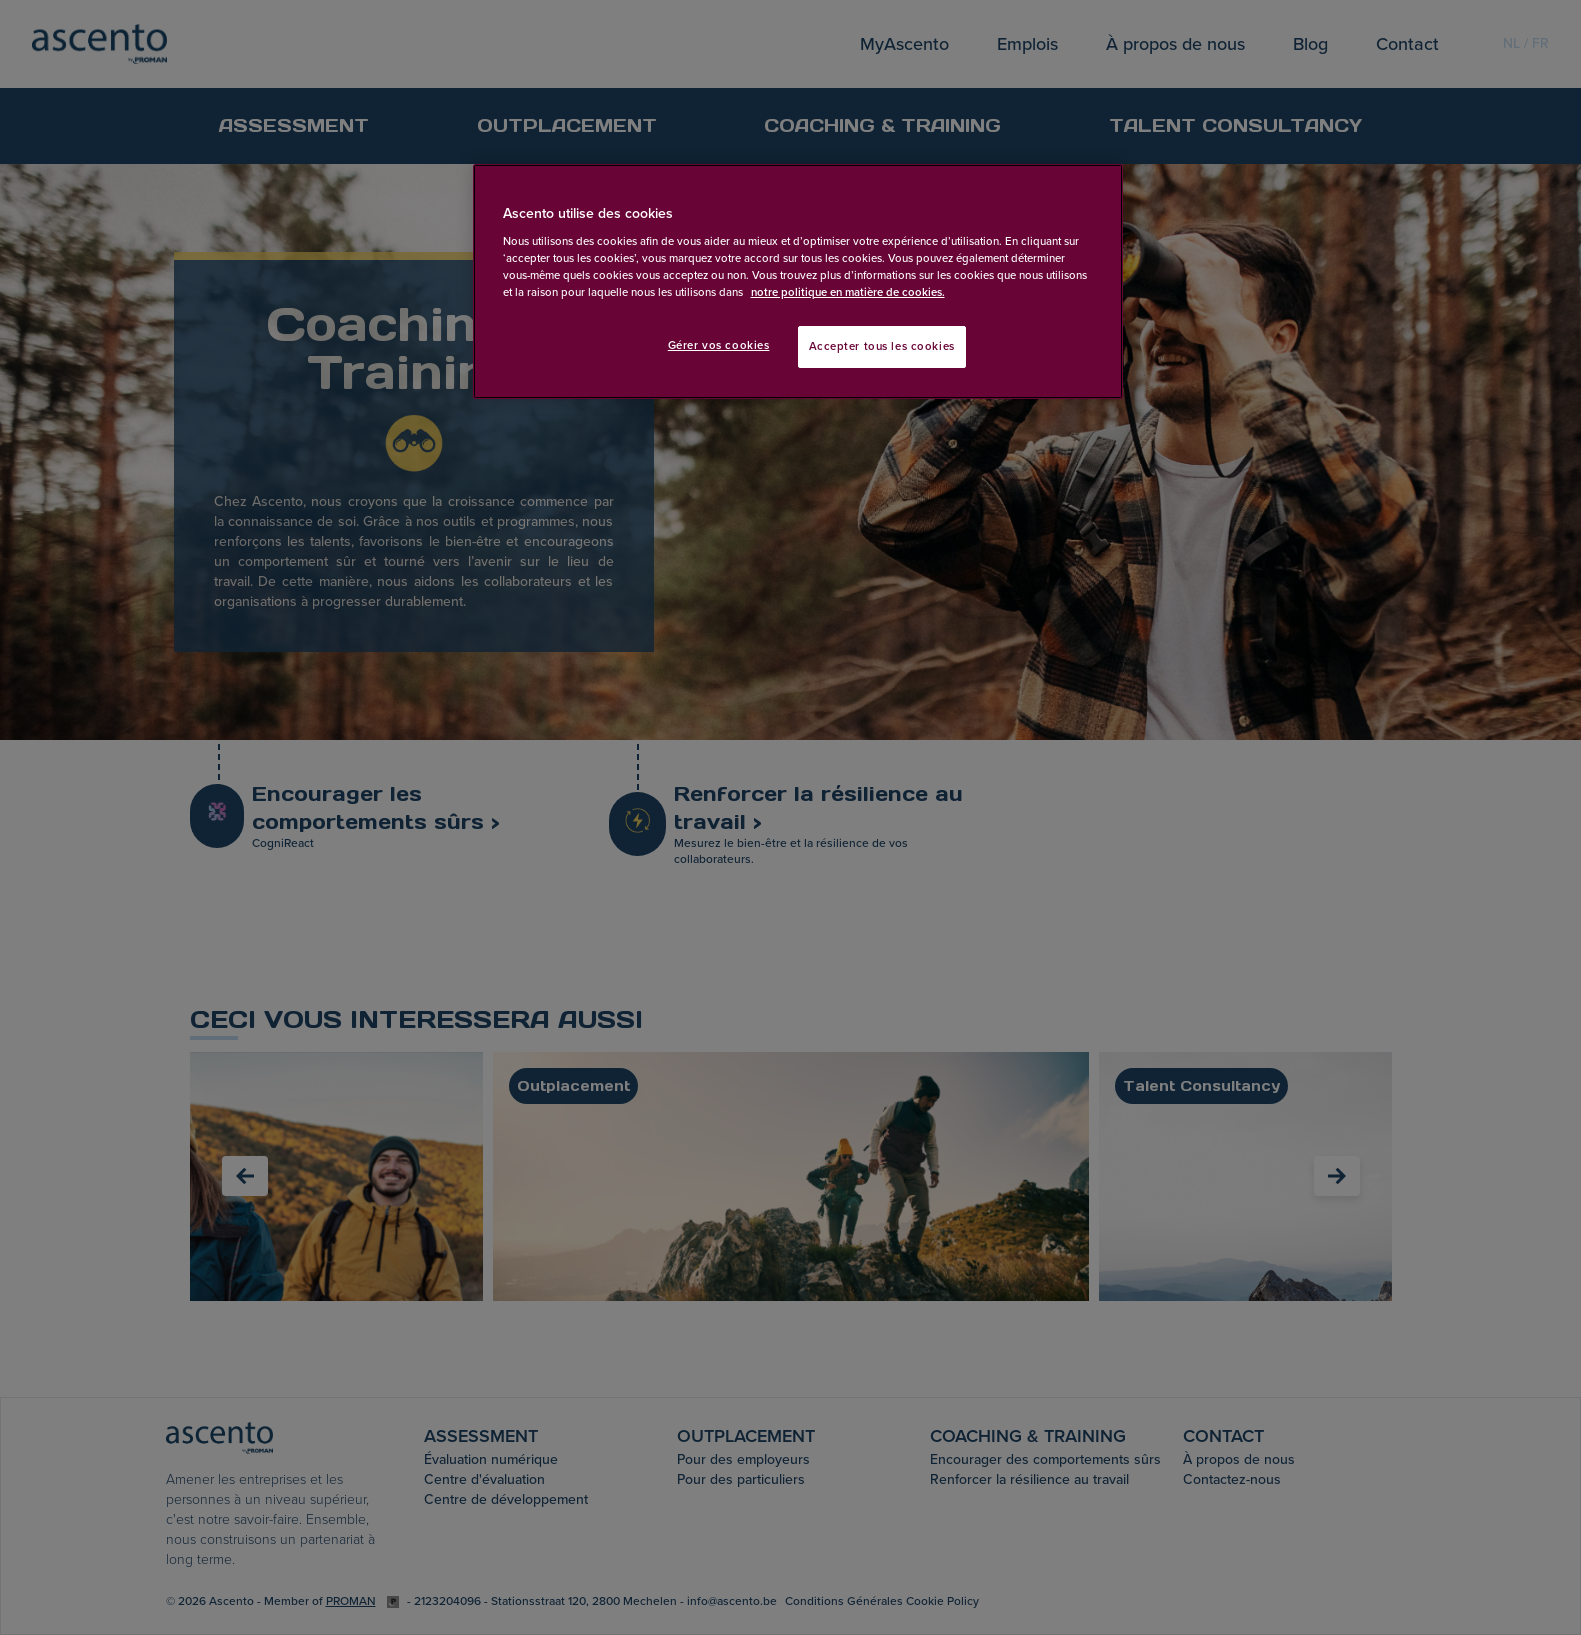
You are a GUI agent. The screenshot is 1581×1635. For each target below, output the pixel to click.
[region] (798, 282)
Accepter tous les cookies (882, 346)
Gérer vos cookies (719, 345)
